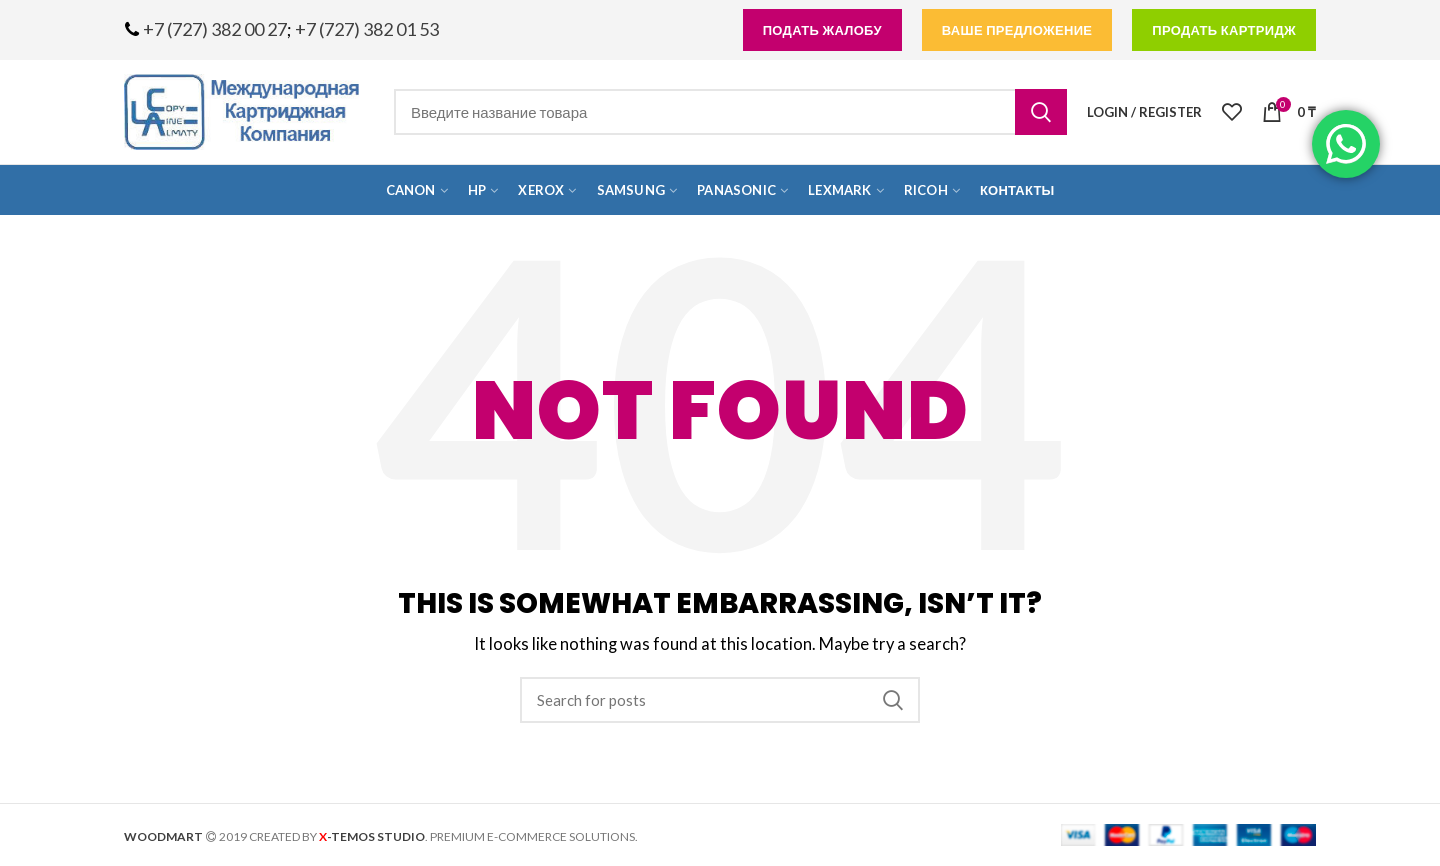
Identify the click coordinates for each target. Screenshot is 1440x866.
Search (1041, 112)
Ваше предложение (1017, 30)
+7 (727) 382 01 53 (367, 29)
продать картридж (1224, 30)
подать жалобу (822, 30)
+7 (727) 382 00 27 (215, 29)
